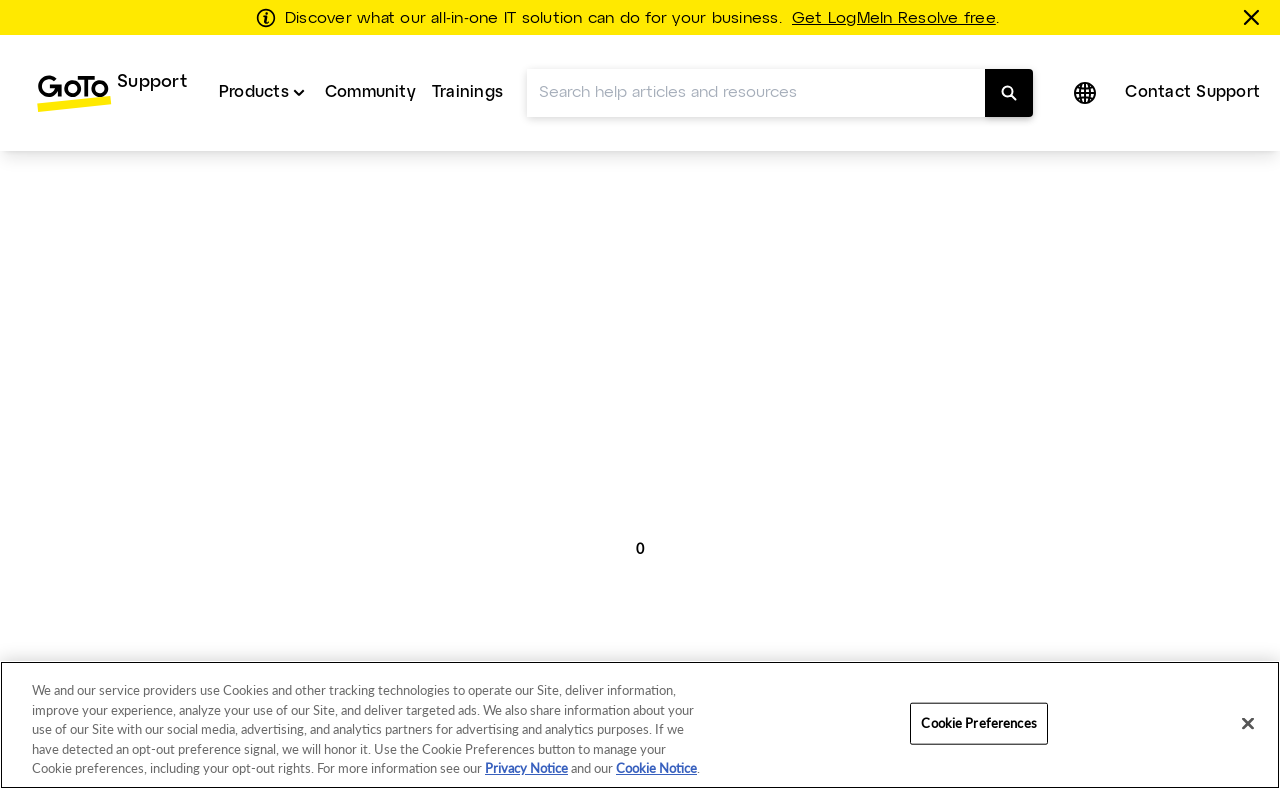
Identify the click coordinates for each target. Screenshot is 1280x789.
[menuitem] (111, 93)
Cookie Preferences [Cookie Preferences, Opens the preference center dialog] (978, 723)
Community (370, 92)
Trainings (467, 92)
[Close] (1248, 724)
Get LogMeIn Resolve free (894, 19)
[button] (1087, 93)
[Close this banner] (1255, 17)
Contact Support (1192, 92)
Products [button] (254, 92)
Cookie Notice (656, 768)
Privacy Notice (526, 768)
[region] (640, 725)
